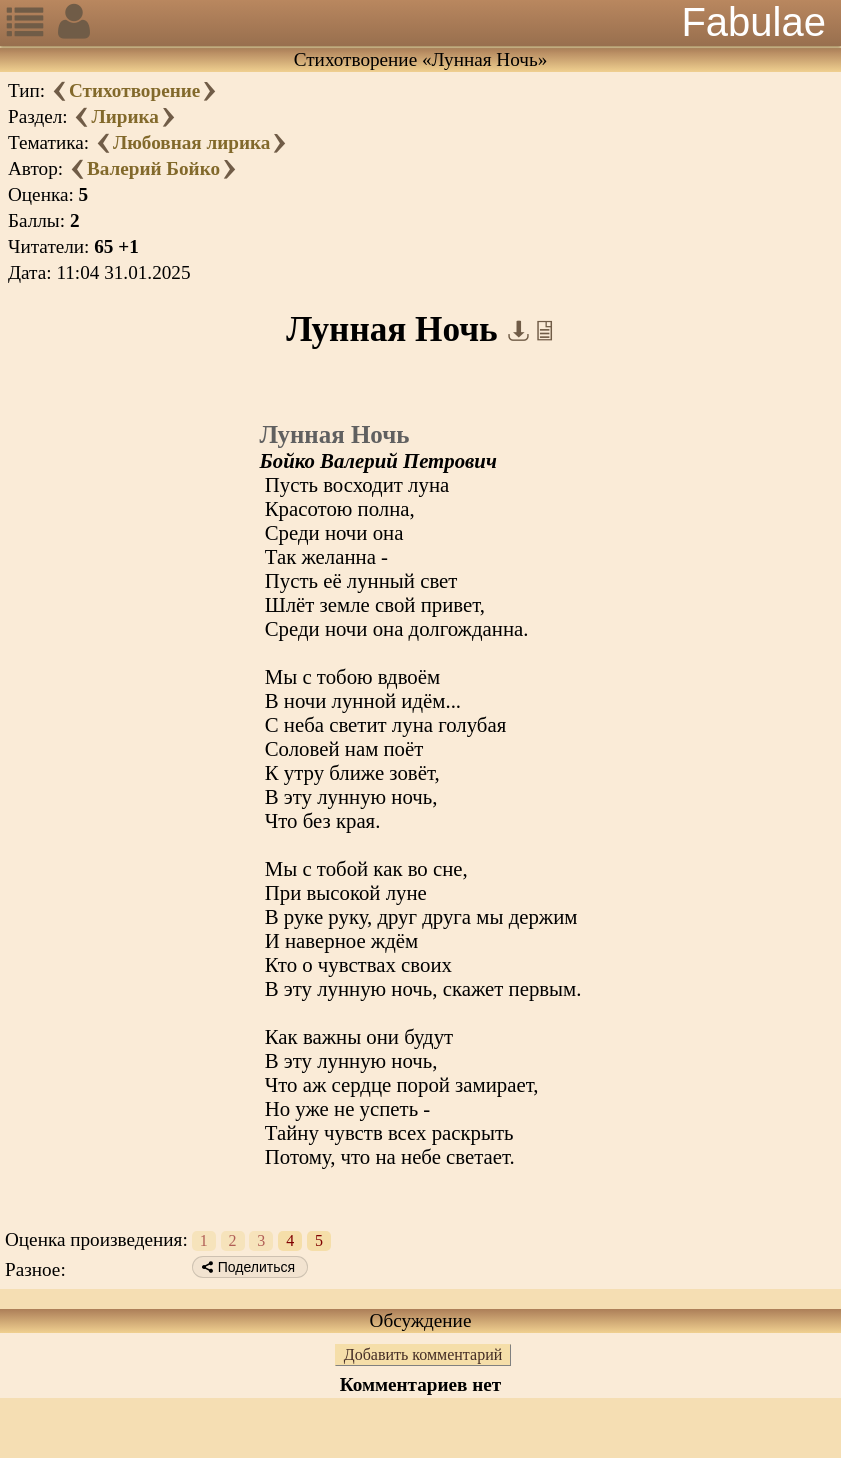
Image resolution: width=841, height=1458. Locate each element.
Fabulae (753, 22)
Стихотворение (134, 90)
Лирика (124, 116)
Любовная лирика (192, 142)
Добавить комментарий (423, 1354)
